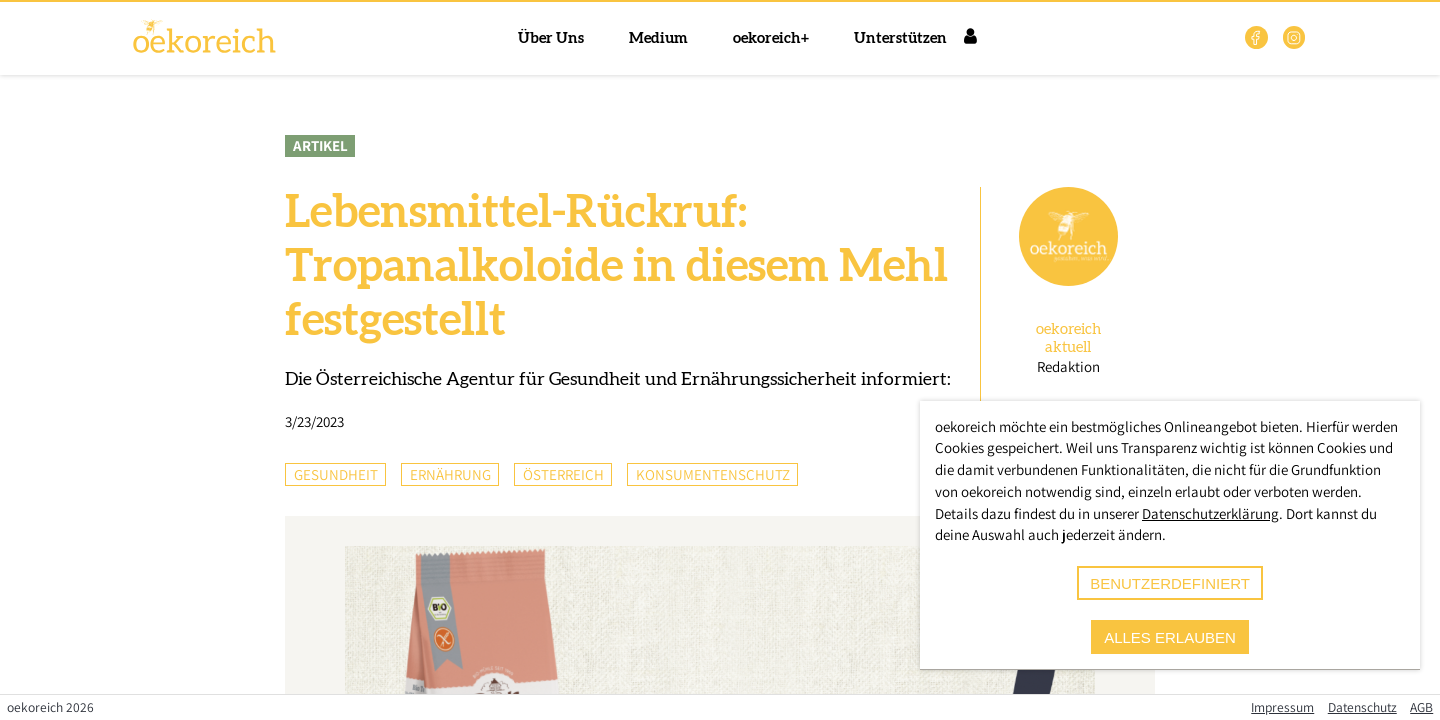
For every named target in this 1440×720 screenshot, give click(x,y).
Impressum (1282, 707)
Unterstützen (900, 38)
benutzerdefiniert (1170, 583)
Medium (658, 38)
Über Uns (551, 38)
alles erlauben (1170, 637)
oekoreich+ (771, 38)
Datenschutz (1362, 707)
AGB (1421, 707)
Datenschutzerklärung (1210, 513)
